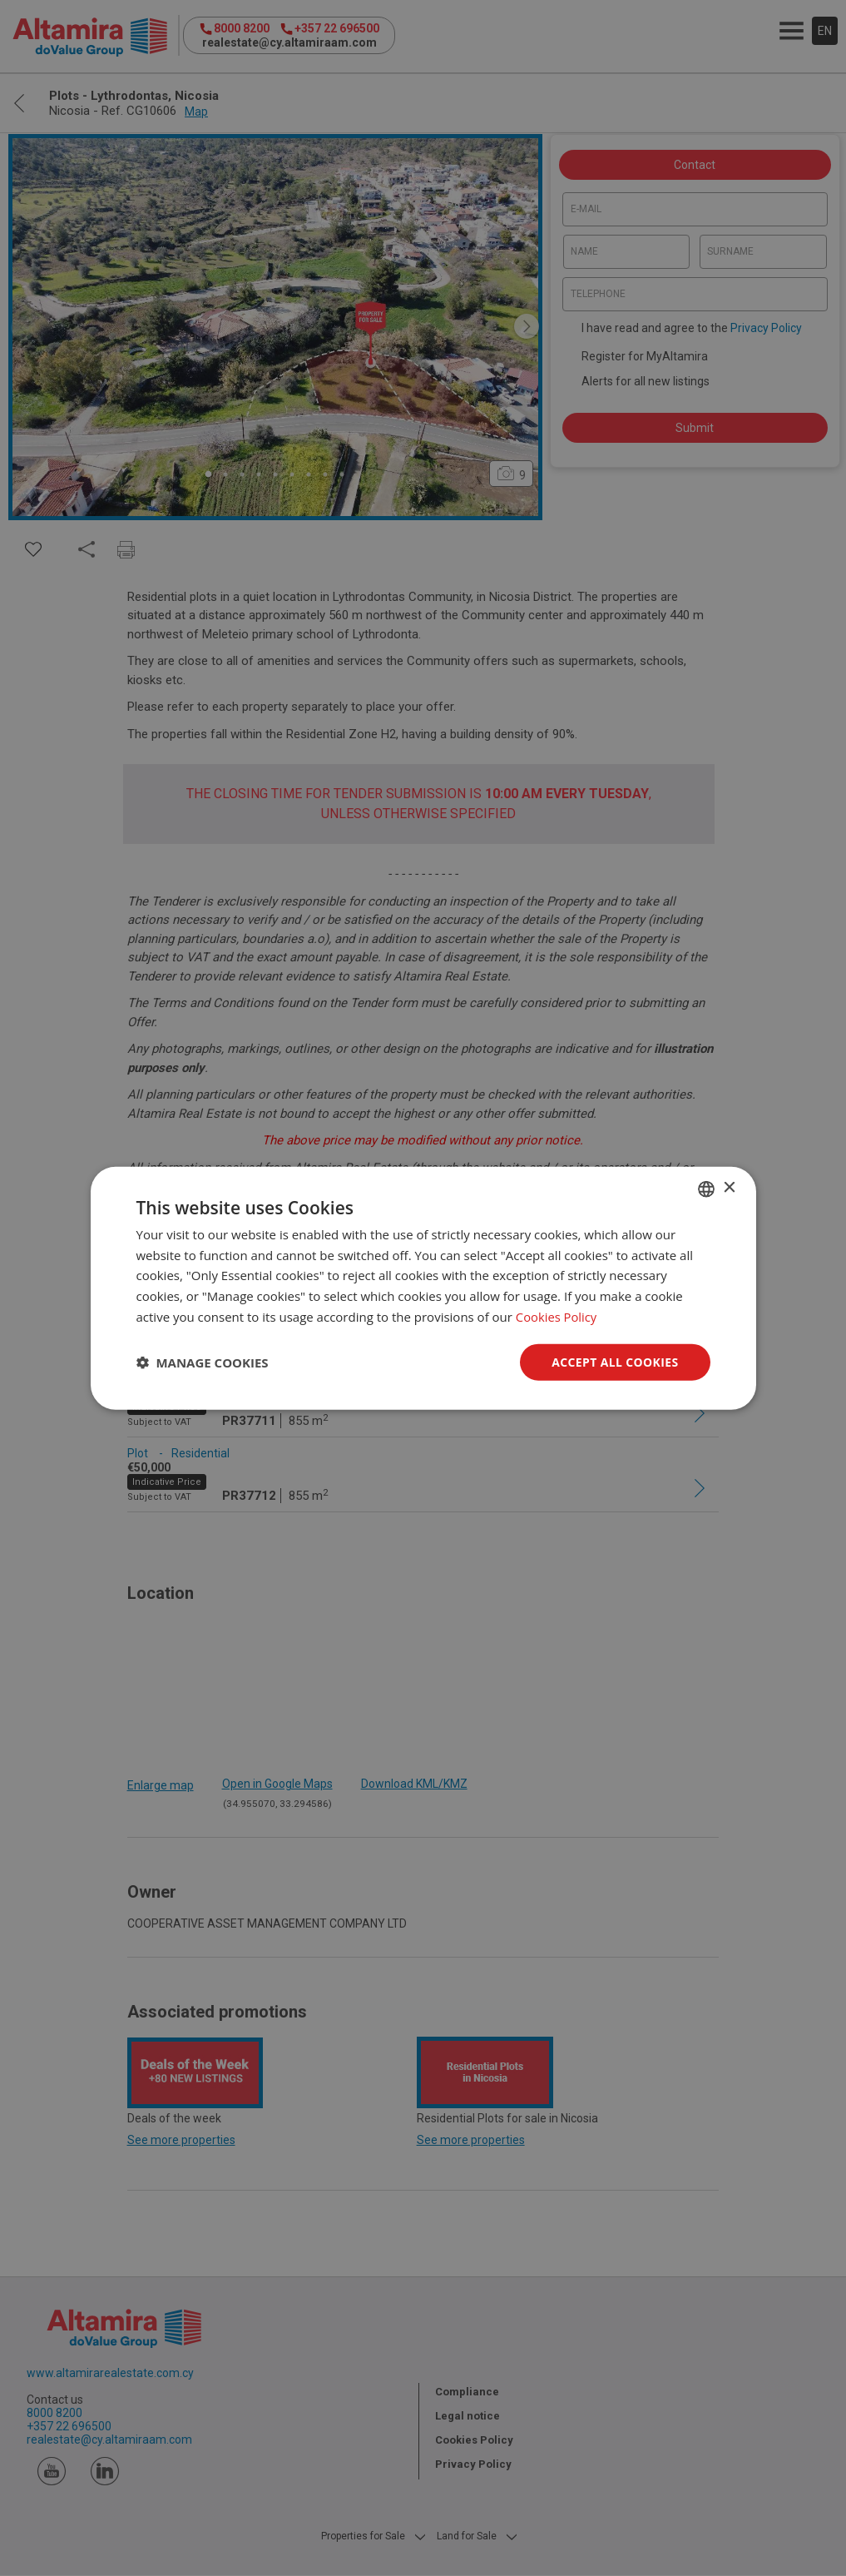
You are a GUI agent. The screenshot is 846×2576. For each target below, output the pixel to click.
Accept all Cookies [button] (615, 1361)
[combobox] (706, 1188)
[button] (202, 1362)
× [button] (729, 1188)
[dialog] (423, 1288)
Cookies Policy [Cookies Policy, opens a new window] (557, 1316)
